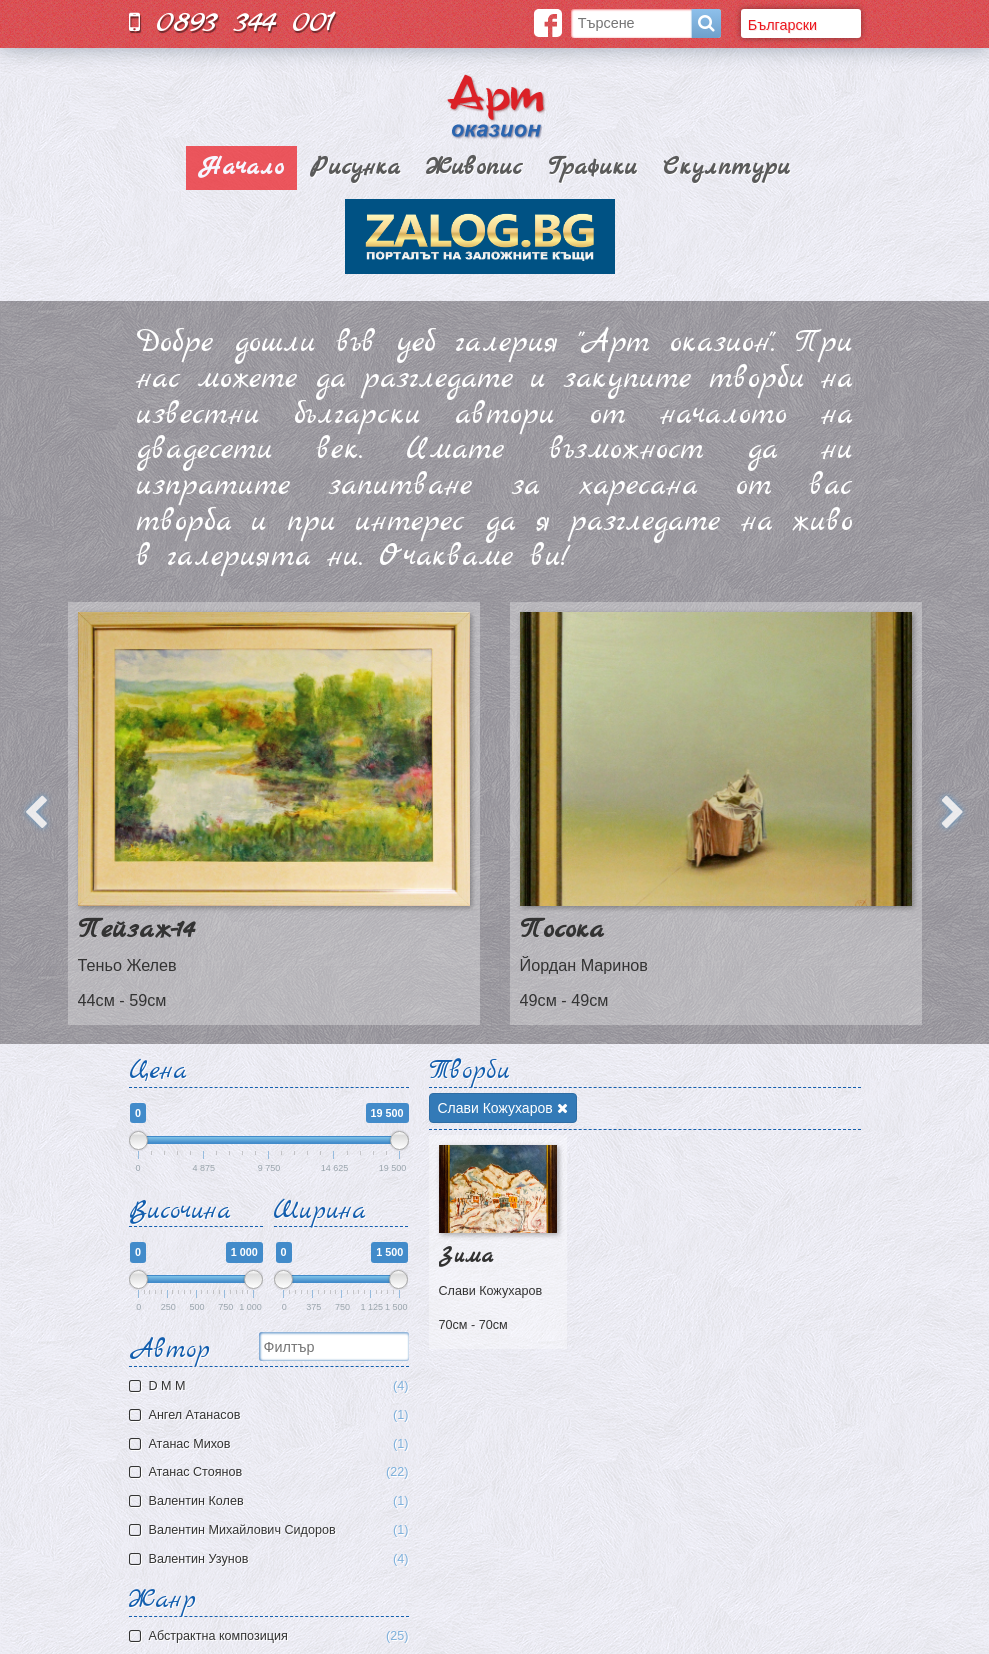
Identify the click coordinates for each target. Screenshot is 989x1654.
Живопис (474, 168)
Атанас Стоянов (271, 1472)
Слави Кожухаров (503, 1108)
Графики (592, 168)
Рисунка (355, 168)
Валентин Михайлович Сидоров (271, 1530)
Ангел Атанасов (271, 1415)
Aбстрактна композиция (279, 1636)
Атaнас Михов (271, 1444)
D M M (271, 1386)
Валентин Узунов (271, 1559)
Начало (241, 168)
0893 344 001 (232, 22)
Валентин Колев (271, 1501)
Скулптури (726, 168)
